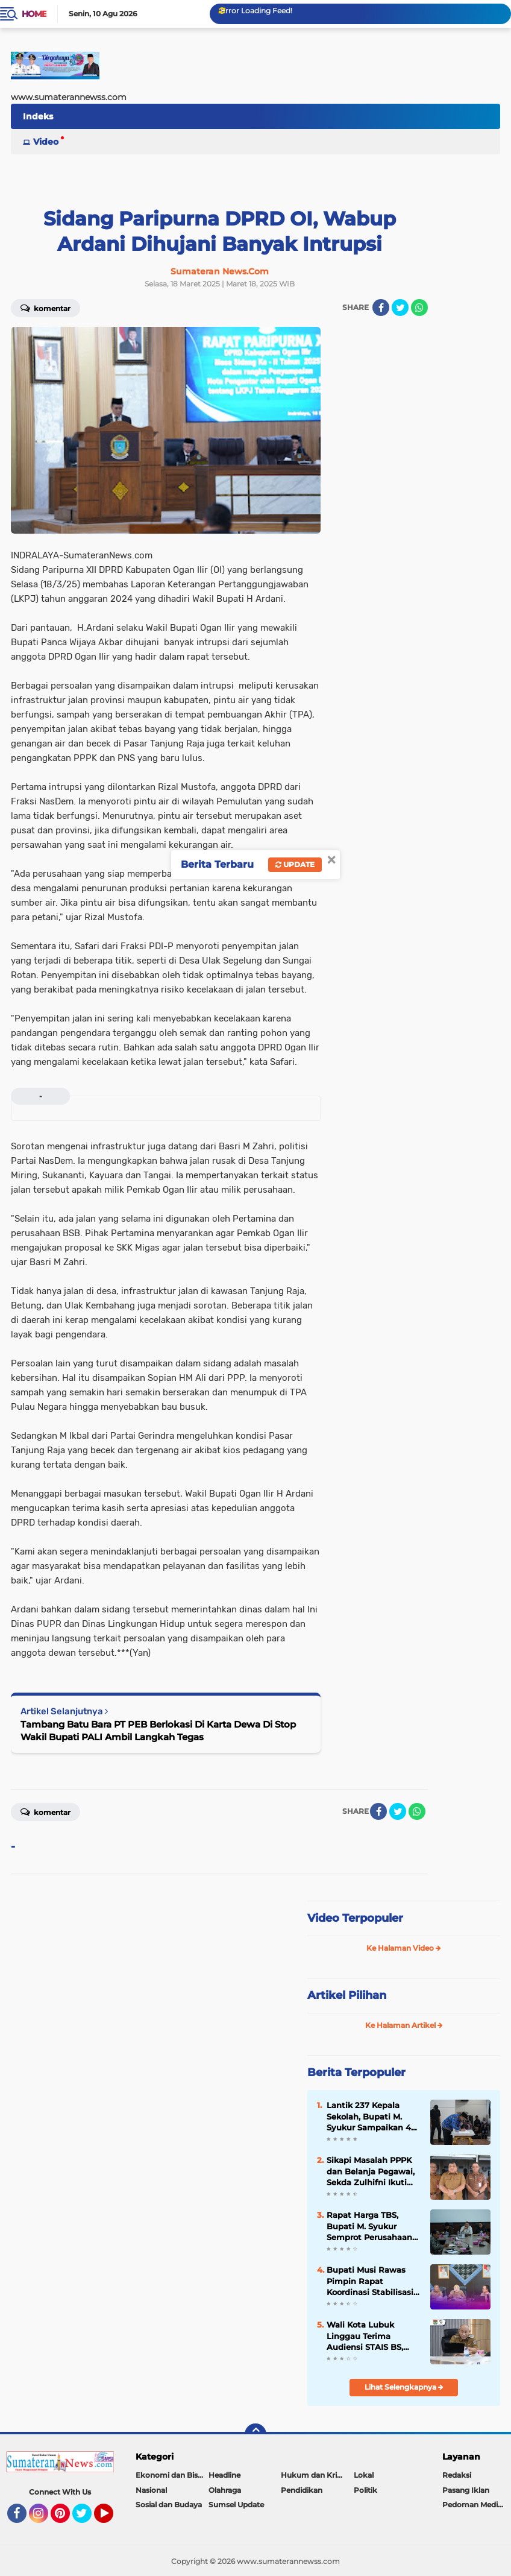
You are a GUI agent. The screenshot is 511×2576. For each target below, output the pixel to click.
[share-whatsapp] (419, 307)
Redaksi (456, 2475)
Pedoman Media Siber (476, 2504)
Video (45, 141)
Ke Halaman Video (403, 1948)
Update (295, 864)
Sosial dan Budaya (169, 2504)
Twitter (87, 2519)
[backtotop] (255, 2434)
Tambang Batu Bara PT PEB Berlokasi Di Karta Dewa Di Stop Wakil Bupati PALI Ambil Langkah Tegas (158, 1731)
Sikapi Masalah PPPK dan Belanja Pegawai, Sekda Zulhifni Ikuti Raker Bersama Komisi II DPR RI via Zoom (373, 2171)
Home (34, 13)
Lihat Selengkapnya (404, 2386)
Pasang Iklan (465, 2490)
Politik (365, 2490)
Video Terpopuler (355, 1918)
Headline (224, 2475)
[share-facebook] (380, 307)
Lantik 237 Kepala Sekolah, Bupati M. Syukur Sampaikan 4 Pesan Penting (369, 2116)
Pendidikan (301, 2490)
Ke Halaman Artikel (404, 2025)
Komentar (45, 307)
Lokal (364, 2475)
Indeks (38, 116)
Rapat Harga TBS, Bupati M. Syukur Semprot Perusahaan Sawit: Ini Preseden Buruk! (369, 2226)
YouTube (112, 2519)
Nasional (151, 2490)
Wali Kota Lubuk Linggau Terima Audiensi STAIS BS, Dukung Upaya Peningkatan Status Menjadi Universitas (367, 2336)
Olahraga (224, 2490)
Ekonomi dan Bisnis (172, 2475)
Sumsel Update (236, 2504)
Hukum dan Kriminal (317, 2475)
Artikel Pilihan (346, 1995)
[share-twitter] (400, 307)
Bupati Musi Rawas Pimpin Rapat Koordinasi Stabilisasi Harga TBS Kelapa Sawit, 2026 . (370, 2281)
